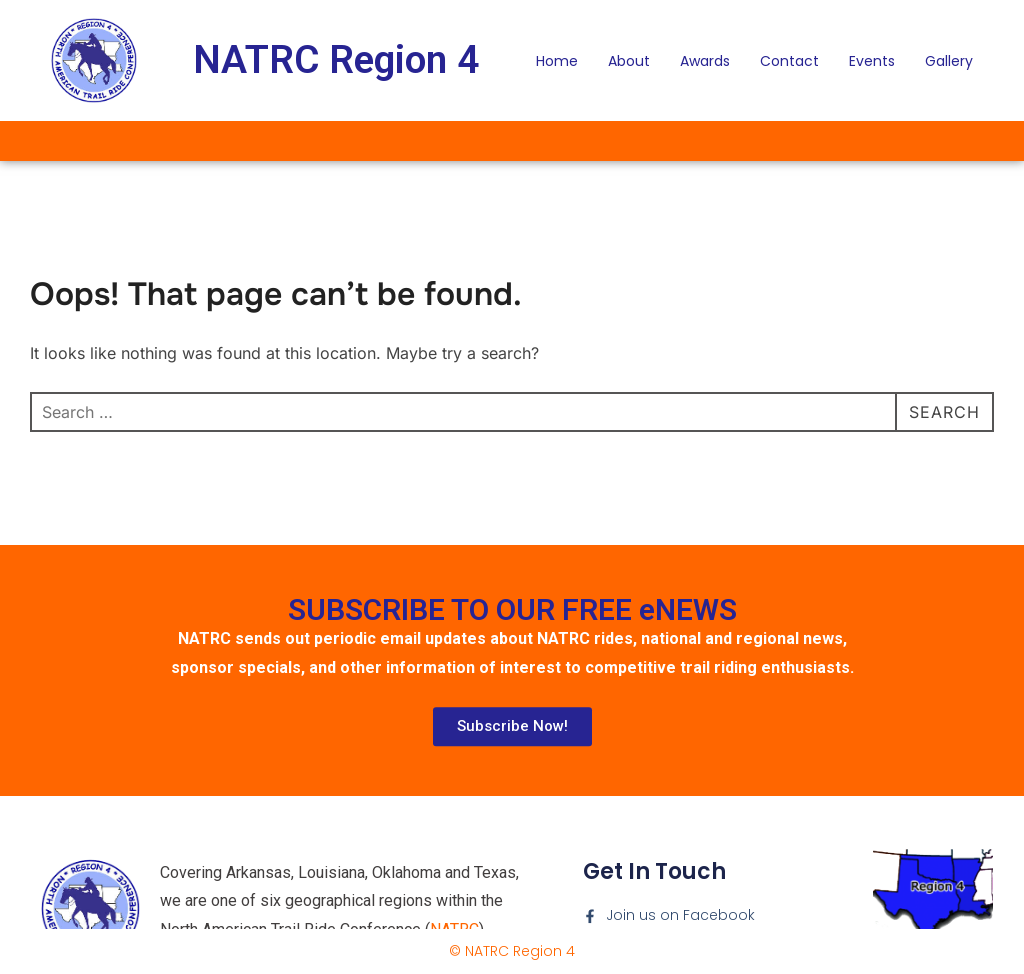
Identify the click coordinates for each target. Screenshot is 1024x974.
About (629, 61)
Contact (789, 61)
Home (557, 61)
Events (872, 61)
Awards (705, 61)
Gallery (949, 61)
